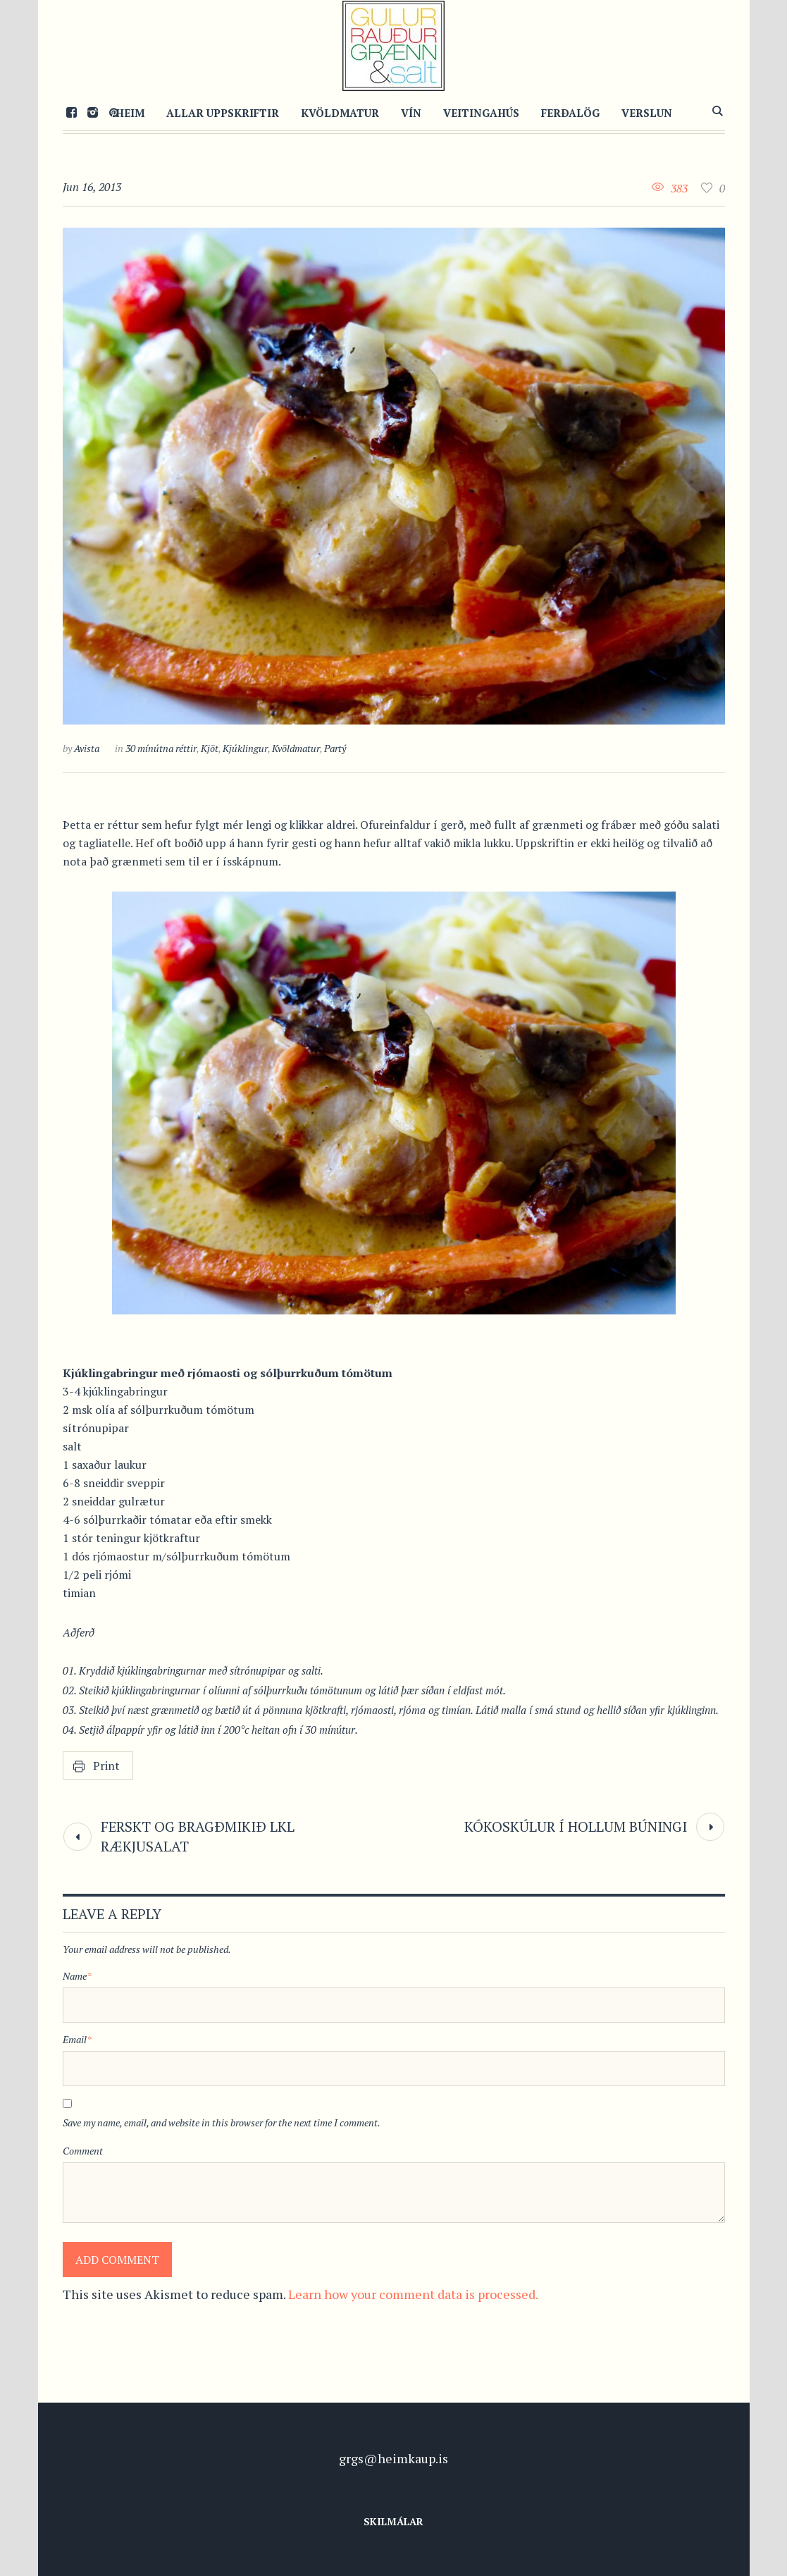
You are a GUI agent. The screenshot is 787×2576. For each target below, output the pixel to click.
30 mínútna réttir (161, 748)
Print (106, 1765)
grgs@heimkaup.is (393, 2458)
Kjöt (209, 748)
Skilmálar (393, 2521)
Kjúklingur (245, 748)
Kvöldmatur (296, 748)
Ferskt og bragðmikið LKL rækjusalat (198, 1836)
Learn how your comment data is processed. (413, 2294)
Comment (83, 2150)
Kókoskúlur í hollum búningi (575, 1826)
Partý (335, 748)
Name (77, 1976)
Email (77, 2039)
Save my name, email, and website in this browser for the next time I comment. (221, 2122)
